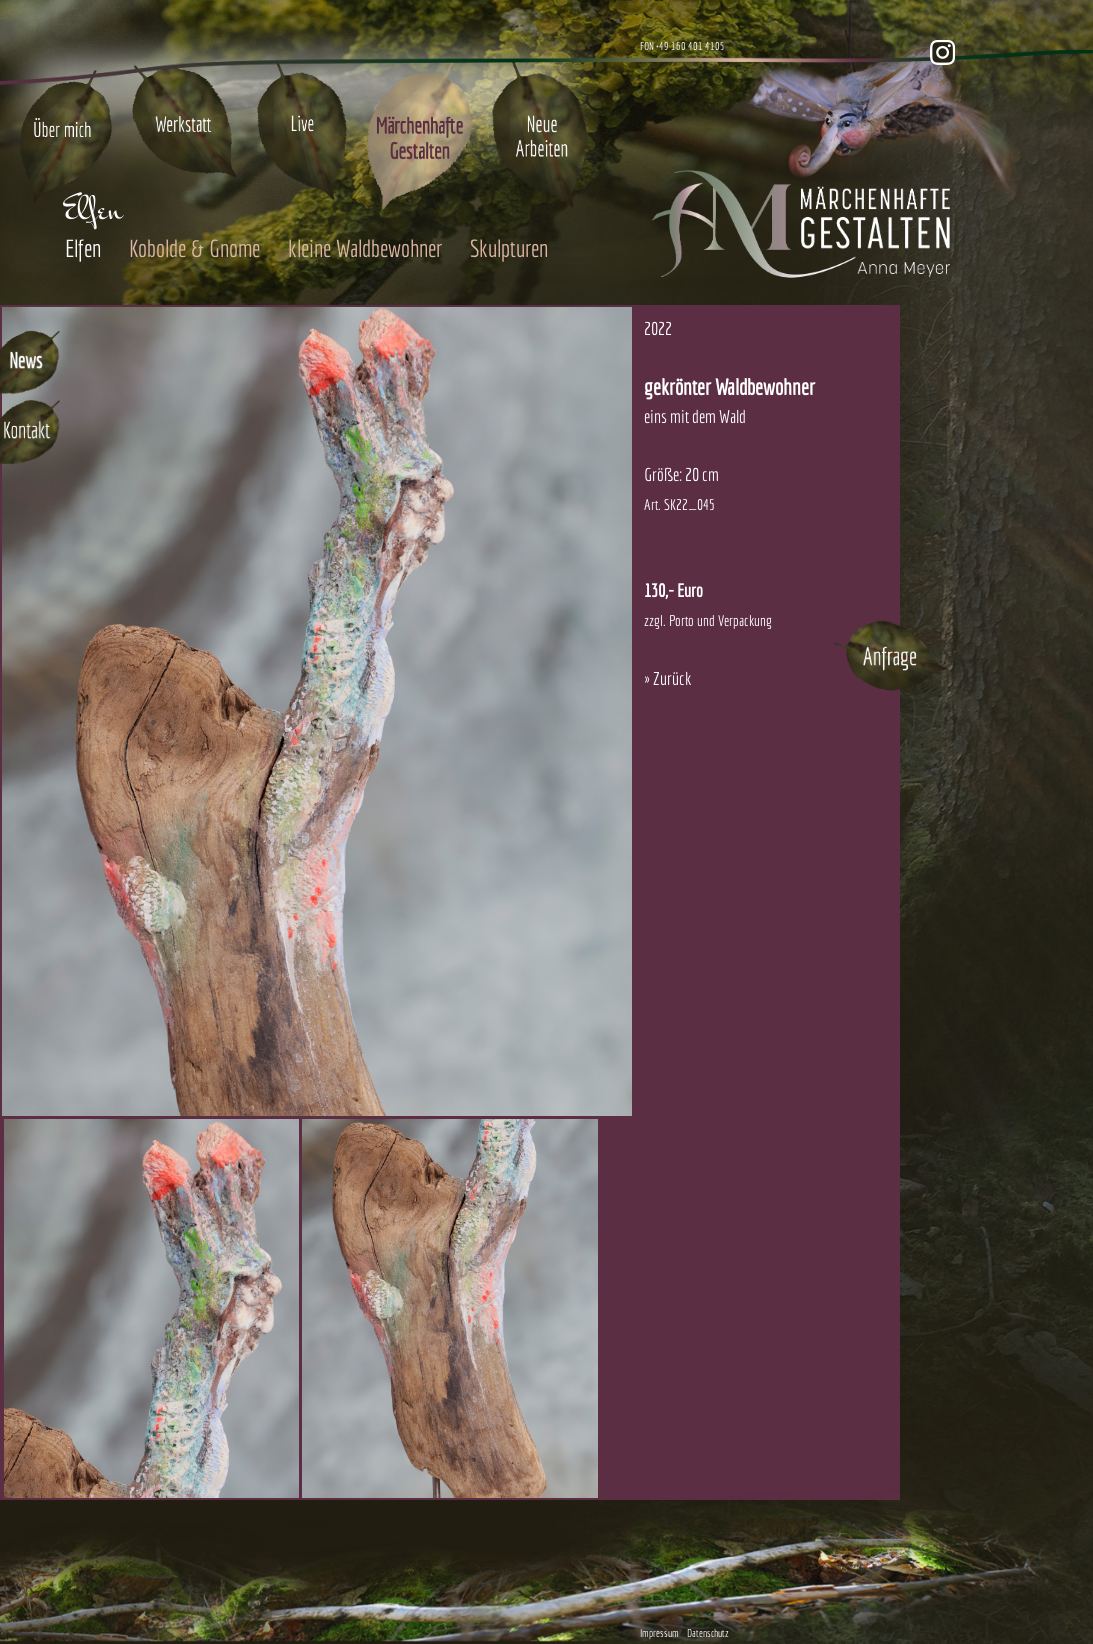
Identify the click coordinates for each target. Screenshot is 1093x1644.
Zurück (672, 678)
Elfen (83, 248)
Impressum (659, 1633)
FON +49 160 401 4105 (682, 46)
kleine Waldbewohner (365, 248)
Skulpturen (509, 248)
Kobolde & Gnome (194, 248)
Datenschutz (708, 1633)
